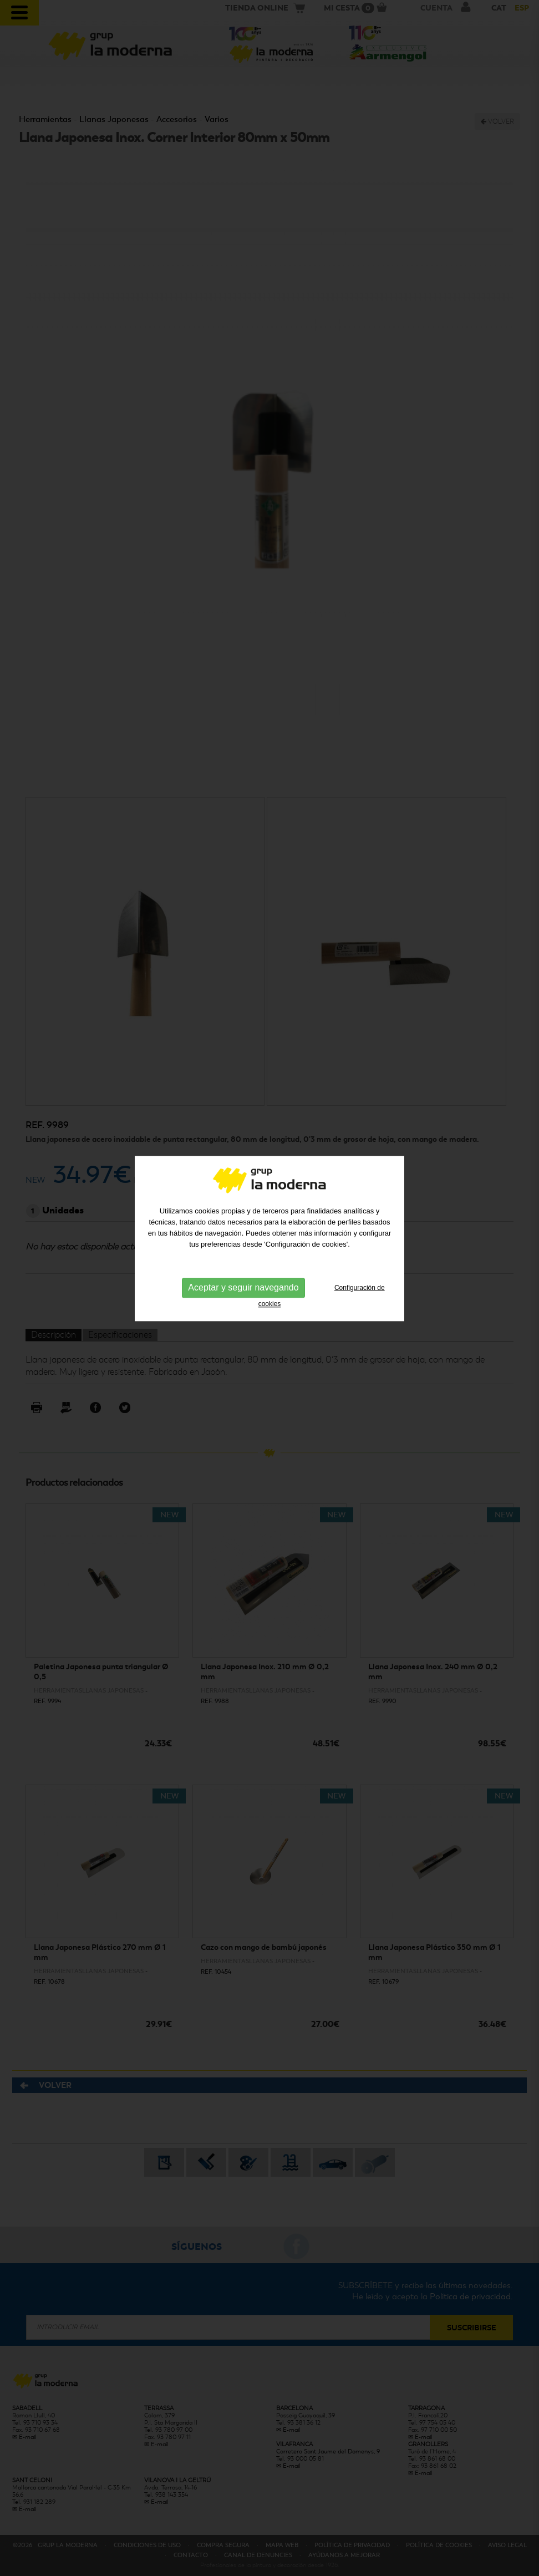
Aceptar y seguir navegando (243, 1203)
